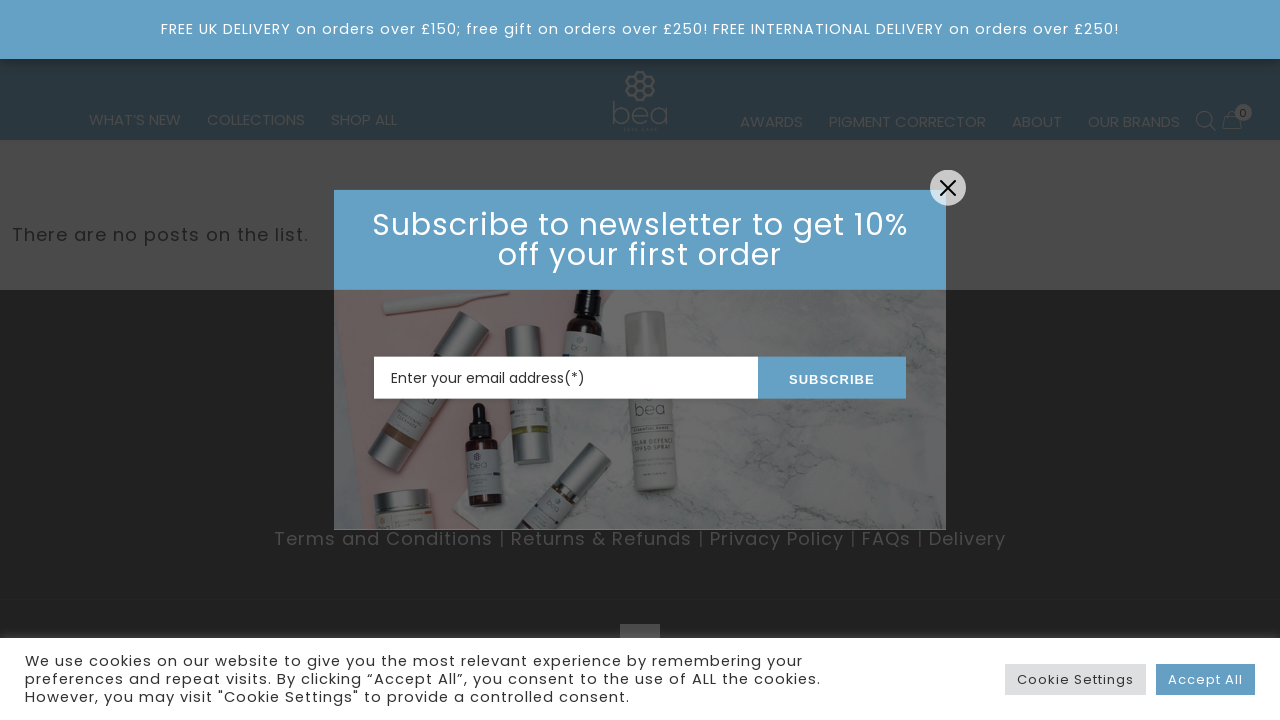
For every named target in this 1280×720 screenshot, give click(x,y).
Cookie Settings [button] (1075, 679)
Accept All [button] (1205, 679)
